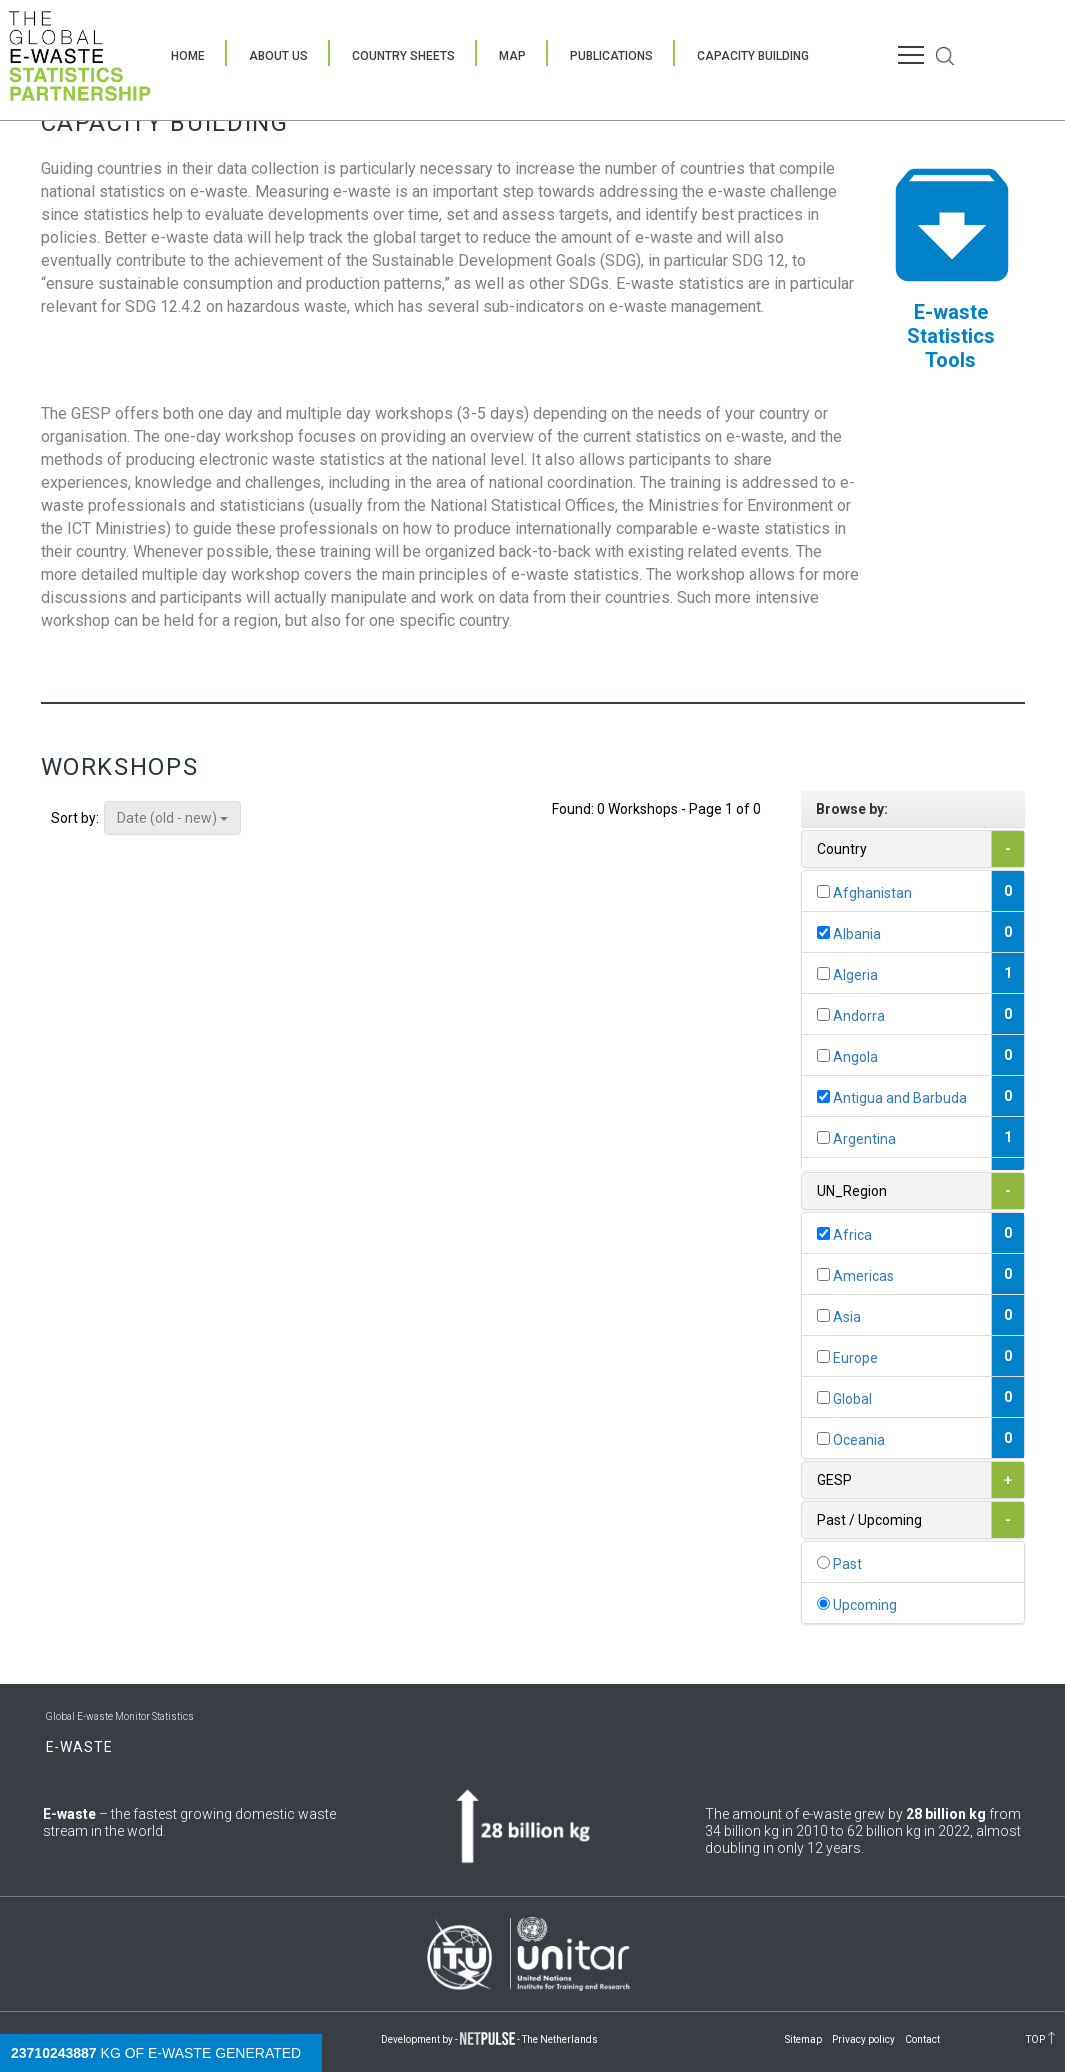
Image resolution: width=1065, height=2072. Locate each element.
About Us (278, 56)
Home (188, 56)
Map (512, 56)
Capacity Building (753, 56)
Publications (611, 56)
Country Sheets (403, 56)
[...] (823, 891)
